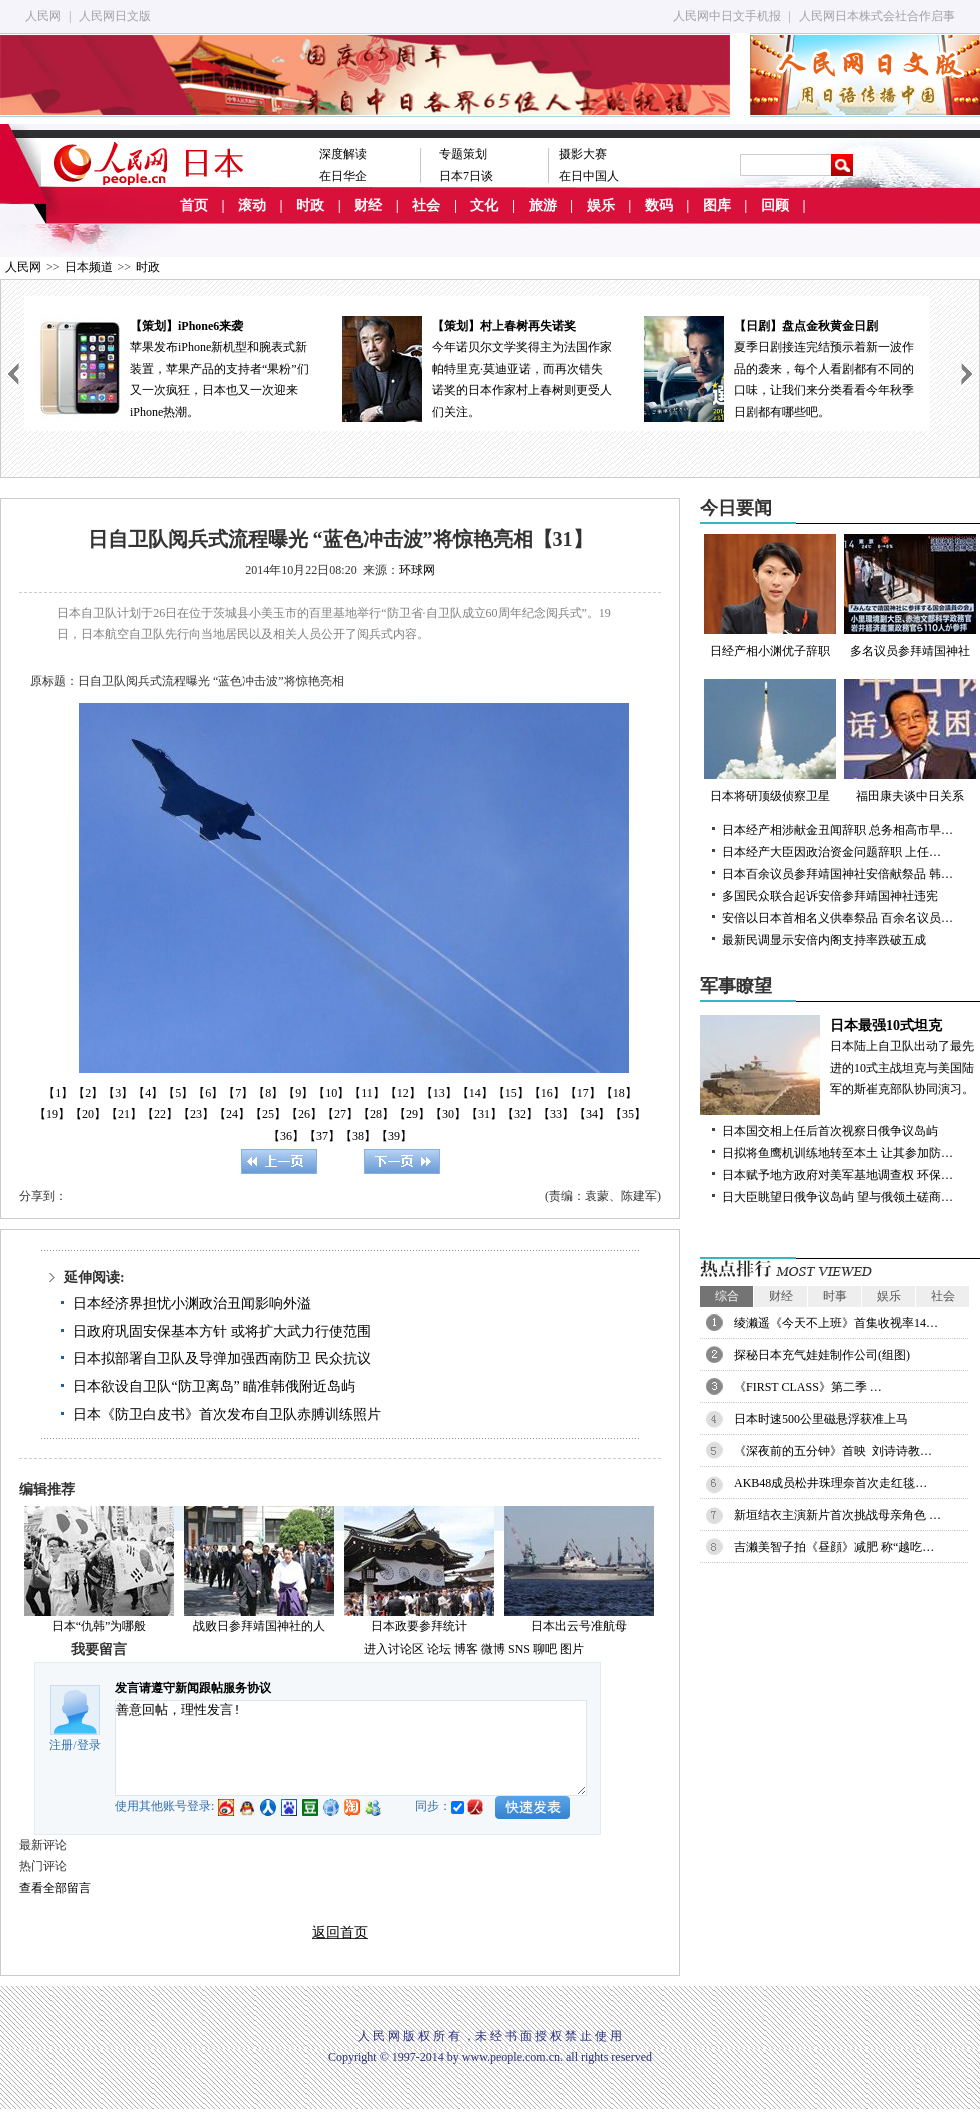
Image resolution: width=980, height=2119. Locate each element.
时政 (310, 205)
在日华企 (343, 176)
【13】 (439, 1093)
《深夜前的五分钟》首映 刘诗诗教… (833, 1451)
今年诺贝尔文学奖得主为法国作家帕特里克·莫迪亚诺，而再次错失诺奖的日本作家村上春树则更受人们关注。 (477, 367)
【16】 (547, 1093)
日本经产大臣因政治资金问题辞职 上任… (831, 852)
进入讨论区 (394, 1649)
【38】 (358, 1136)
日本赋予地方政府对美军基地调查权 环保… (837, 1175)
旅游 (543, 205)
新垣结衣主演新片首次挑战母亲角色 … (837, 1515)
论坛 (439, 1649)
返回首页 (340, 1932)
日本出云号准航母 (579, 1626)
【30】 (448, 1114)
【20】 (88, 1114)
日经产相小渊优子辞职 (770, 596)
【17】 (583, 1093)
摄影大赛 (583, 154)
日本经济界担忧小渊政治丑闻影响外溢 (192, 1303)
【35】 (628, 1114)
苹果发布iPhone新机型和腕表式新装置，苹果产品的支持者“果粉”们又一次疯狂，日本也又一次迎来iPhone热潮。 (175, 367)
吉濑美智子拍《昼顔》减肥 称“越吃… (834, 1547)
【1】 (58, 1093)
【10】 (331, 1093)
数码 (659, 205)
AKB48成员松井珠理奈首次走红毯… (830, 1483)
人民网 (43, 16)
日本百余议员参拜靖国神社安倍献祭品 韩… (837, 874)
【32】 (520, 1114)
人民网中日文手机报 (727, 16)
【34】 (592, 1114)
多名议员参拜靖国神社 (910, 596)
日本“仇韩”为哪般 (99, 1626)
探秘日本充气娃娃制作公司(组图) (822, 1355)
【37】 (322, 1136)
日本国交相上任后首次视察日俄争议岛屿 (830, 1131)
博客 (466, 1649)
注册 (61, 1745)
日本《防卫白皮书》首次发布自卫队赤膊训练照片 (227, 1414)
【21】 (124, 1114)
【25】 (268, 1114)
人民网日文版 (115, 16)
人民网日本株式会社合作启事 (877, 16)
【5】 (178, 1093)
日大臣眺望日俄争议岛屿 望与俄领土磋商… (837, 1197)
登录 (89, 1745)
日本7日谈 (466, 176)
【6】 (208, 1093)
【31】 (484, 1114)
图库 (717, 205)
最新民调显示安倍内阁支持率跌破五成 (824, 940)
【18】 (619, 1093)
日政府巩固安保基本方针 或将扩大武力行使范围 (222, 1331)
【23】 (196, 1114)
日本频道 (89, 267)
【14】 (475, 1093)
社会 (426, 205)
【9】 (298, 1093)
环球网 (417, 570)
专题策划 (463, 154)
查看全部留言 (55, 1888)
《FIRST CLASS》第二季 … (808, 1387)
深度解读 (343, 154)
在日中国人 (589, 176)
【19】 (52, 1114)
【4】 (148, 1093)
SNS (519, 1649)
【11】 (367, 1093)
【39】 (394, 1136)
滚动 (252, 205)
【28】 (376, 1114)
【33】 (556, 1114)
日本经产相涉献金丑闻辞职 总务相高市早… (837, 830)
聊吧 (545, 1649)
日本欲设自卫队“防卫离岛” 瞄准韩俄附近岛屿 (214, 1386)
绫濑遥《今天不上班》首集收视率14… (836, 1323)
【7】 (238, 1093)
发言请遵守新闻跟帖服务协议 (193, 1688)
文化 (484, 205)
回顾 (775, 205)
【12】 (403, 1093)
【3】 (118, 1093)
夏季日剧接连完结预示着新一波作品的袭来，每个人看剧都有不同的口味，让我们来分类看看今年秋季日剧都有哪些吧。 (779, 367)
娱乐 (601, 205)
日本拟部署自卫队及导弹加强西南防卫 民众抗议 (222, 1358)
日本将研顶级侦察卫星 (770, 741)
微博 (493, 1649)
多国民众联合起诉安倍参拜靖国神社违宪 (830, 896)
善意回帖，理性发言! (351, 1748)
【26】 (304, 1114)
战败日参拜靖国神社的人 (259, 1626)
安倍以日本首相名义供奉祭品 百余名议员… (837, 918)
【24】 (232, 1114)
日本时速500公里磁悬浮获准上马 (821, 1419)
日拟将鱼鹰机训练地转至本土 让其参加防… (837, 1153)
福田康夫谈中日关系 (910, 741)
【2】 (88, 1093)
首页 (194, 205)
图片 (572, 1649)
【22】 (160, 1114)
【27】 (340, 1114)
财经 (368, 205)
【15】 (511, 1093)
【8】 (268, 1093)
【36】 (286, 1136)
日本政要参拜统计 (419, 1626)
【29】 (412, 1114)
